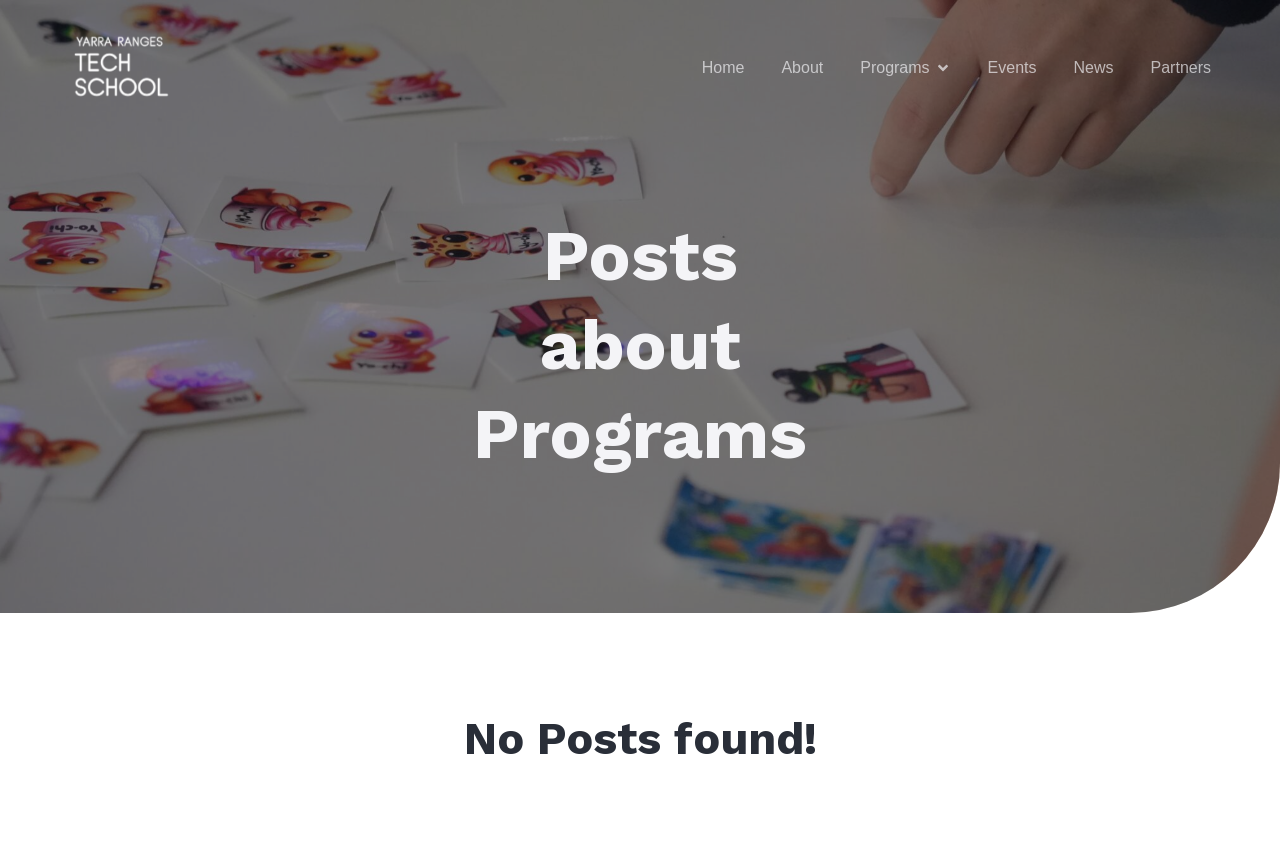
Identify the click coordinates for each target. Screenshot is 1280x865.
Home (723, 67)
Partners (1181, 67)
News (1094, 67)
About (802, 67)
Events (1012, 67)
